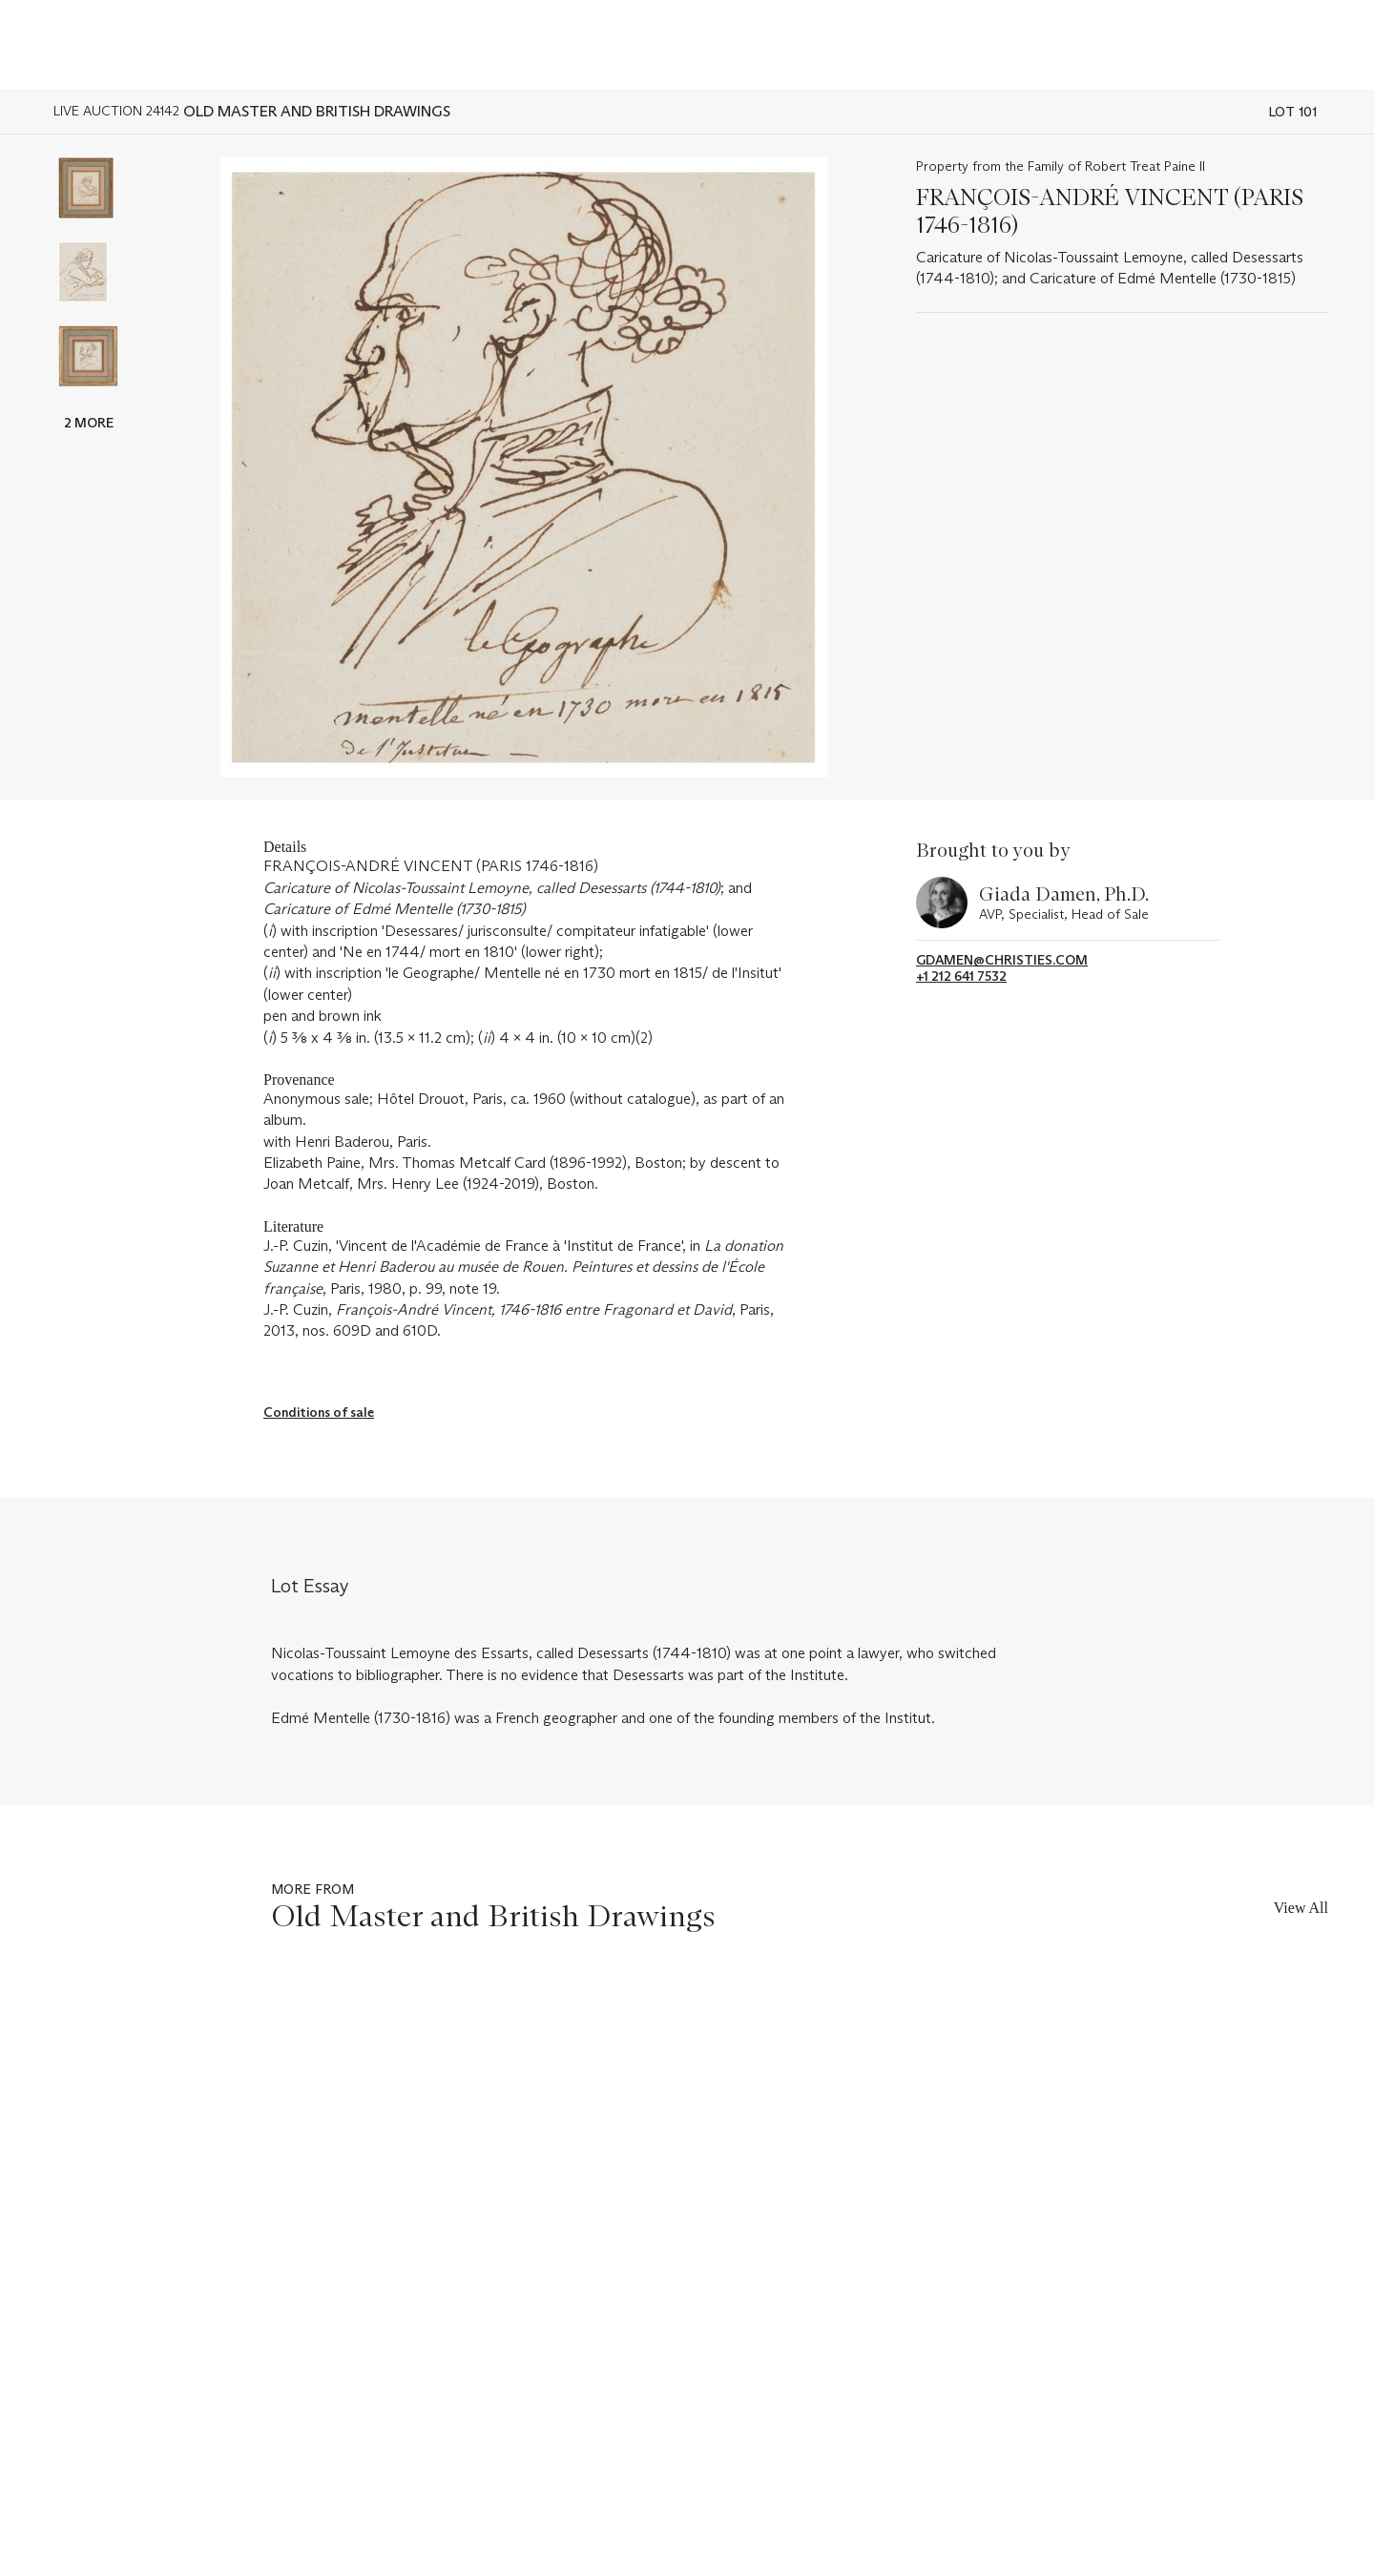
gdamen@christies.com (1002, 960)
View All (1301, 1908)
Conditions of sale (318, 1412)
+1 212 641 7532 (961, 976)
